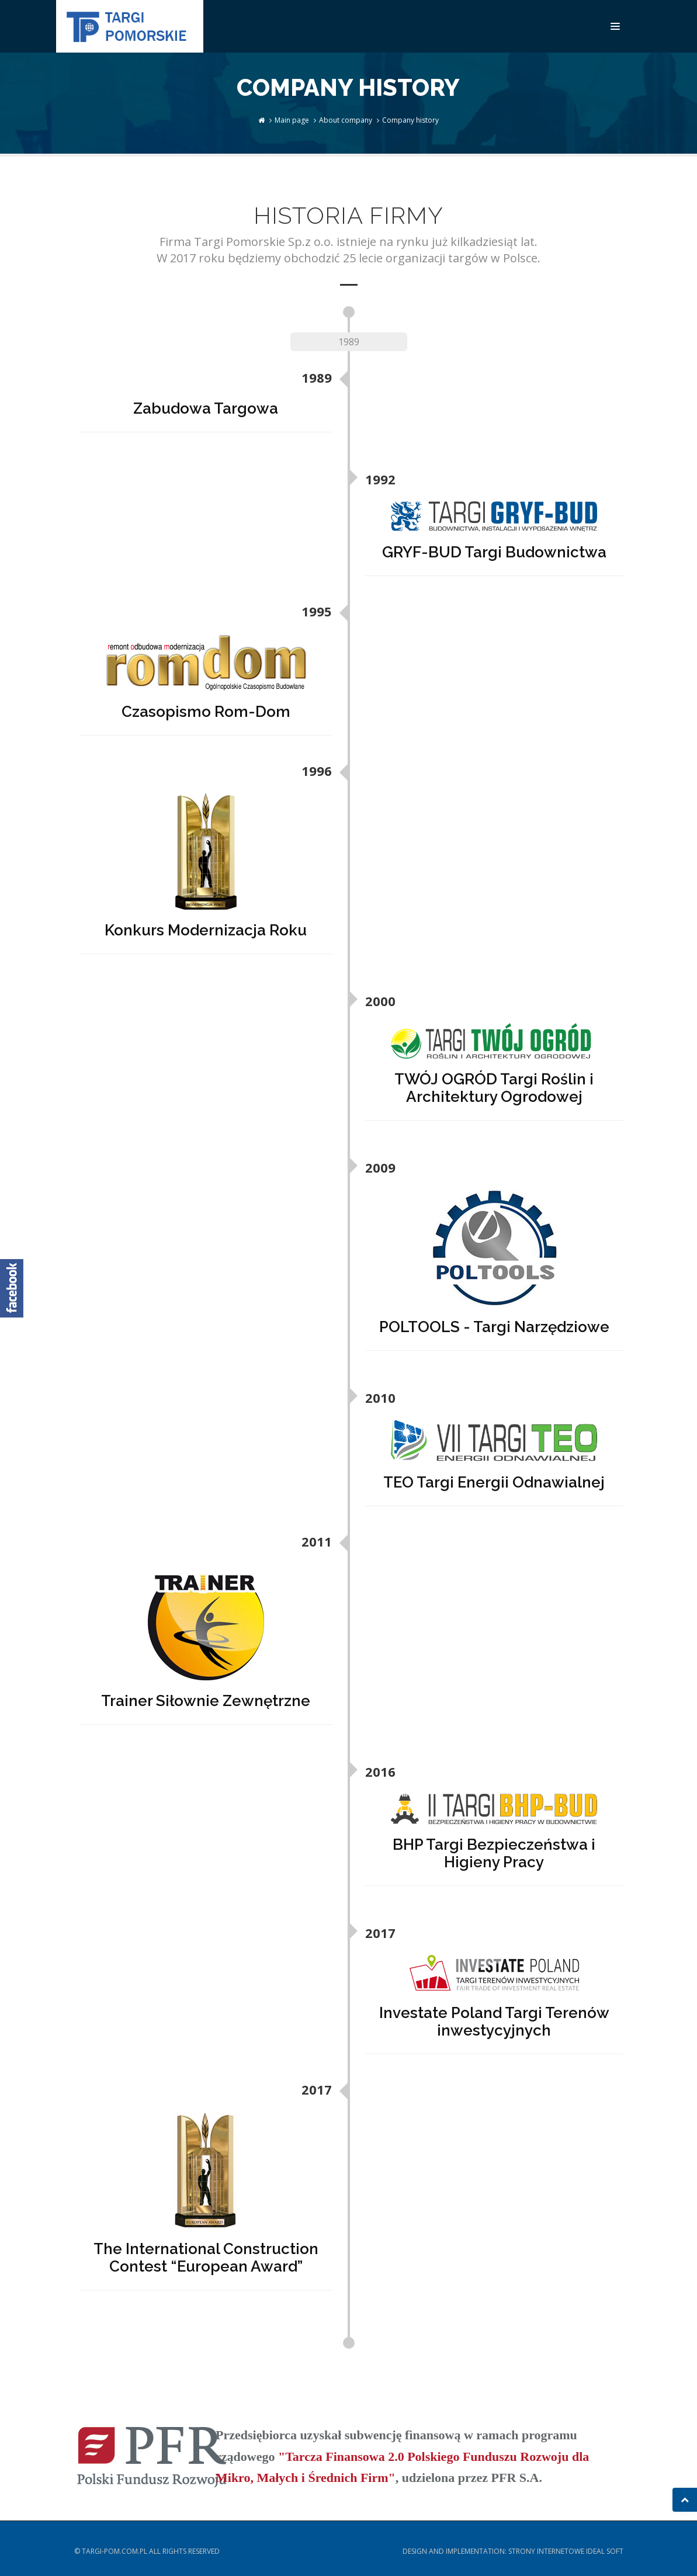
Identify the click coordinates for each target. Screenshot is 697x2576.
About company (345, 120)
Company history (410, 120)
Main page (292, 120)
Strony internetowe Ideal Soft (565, 2551)
